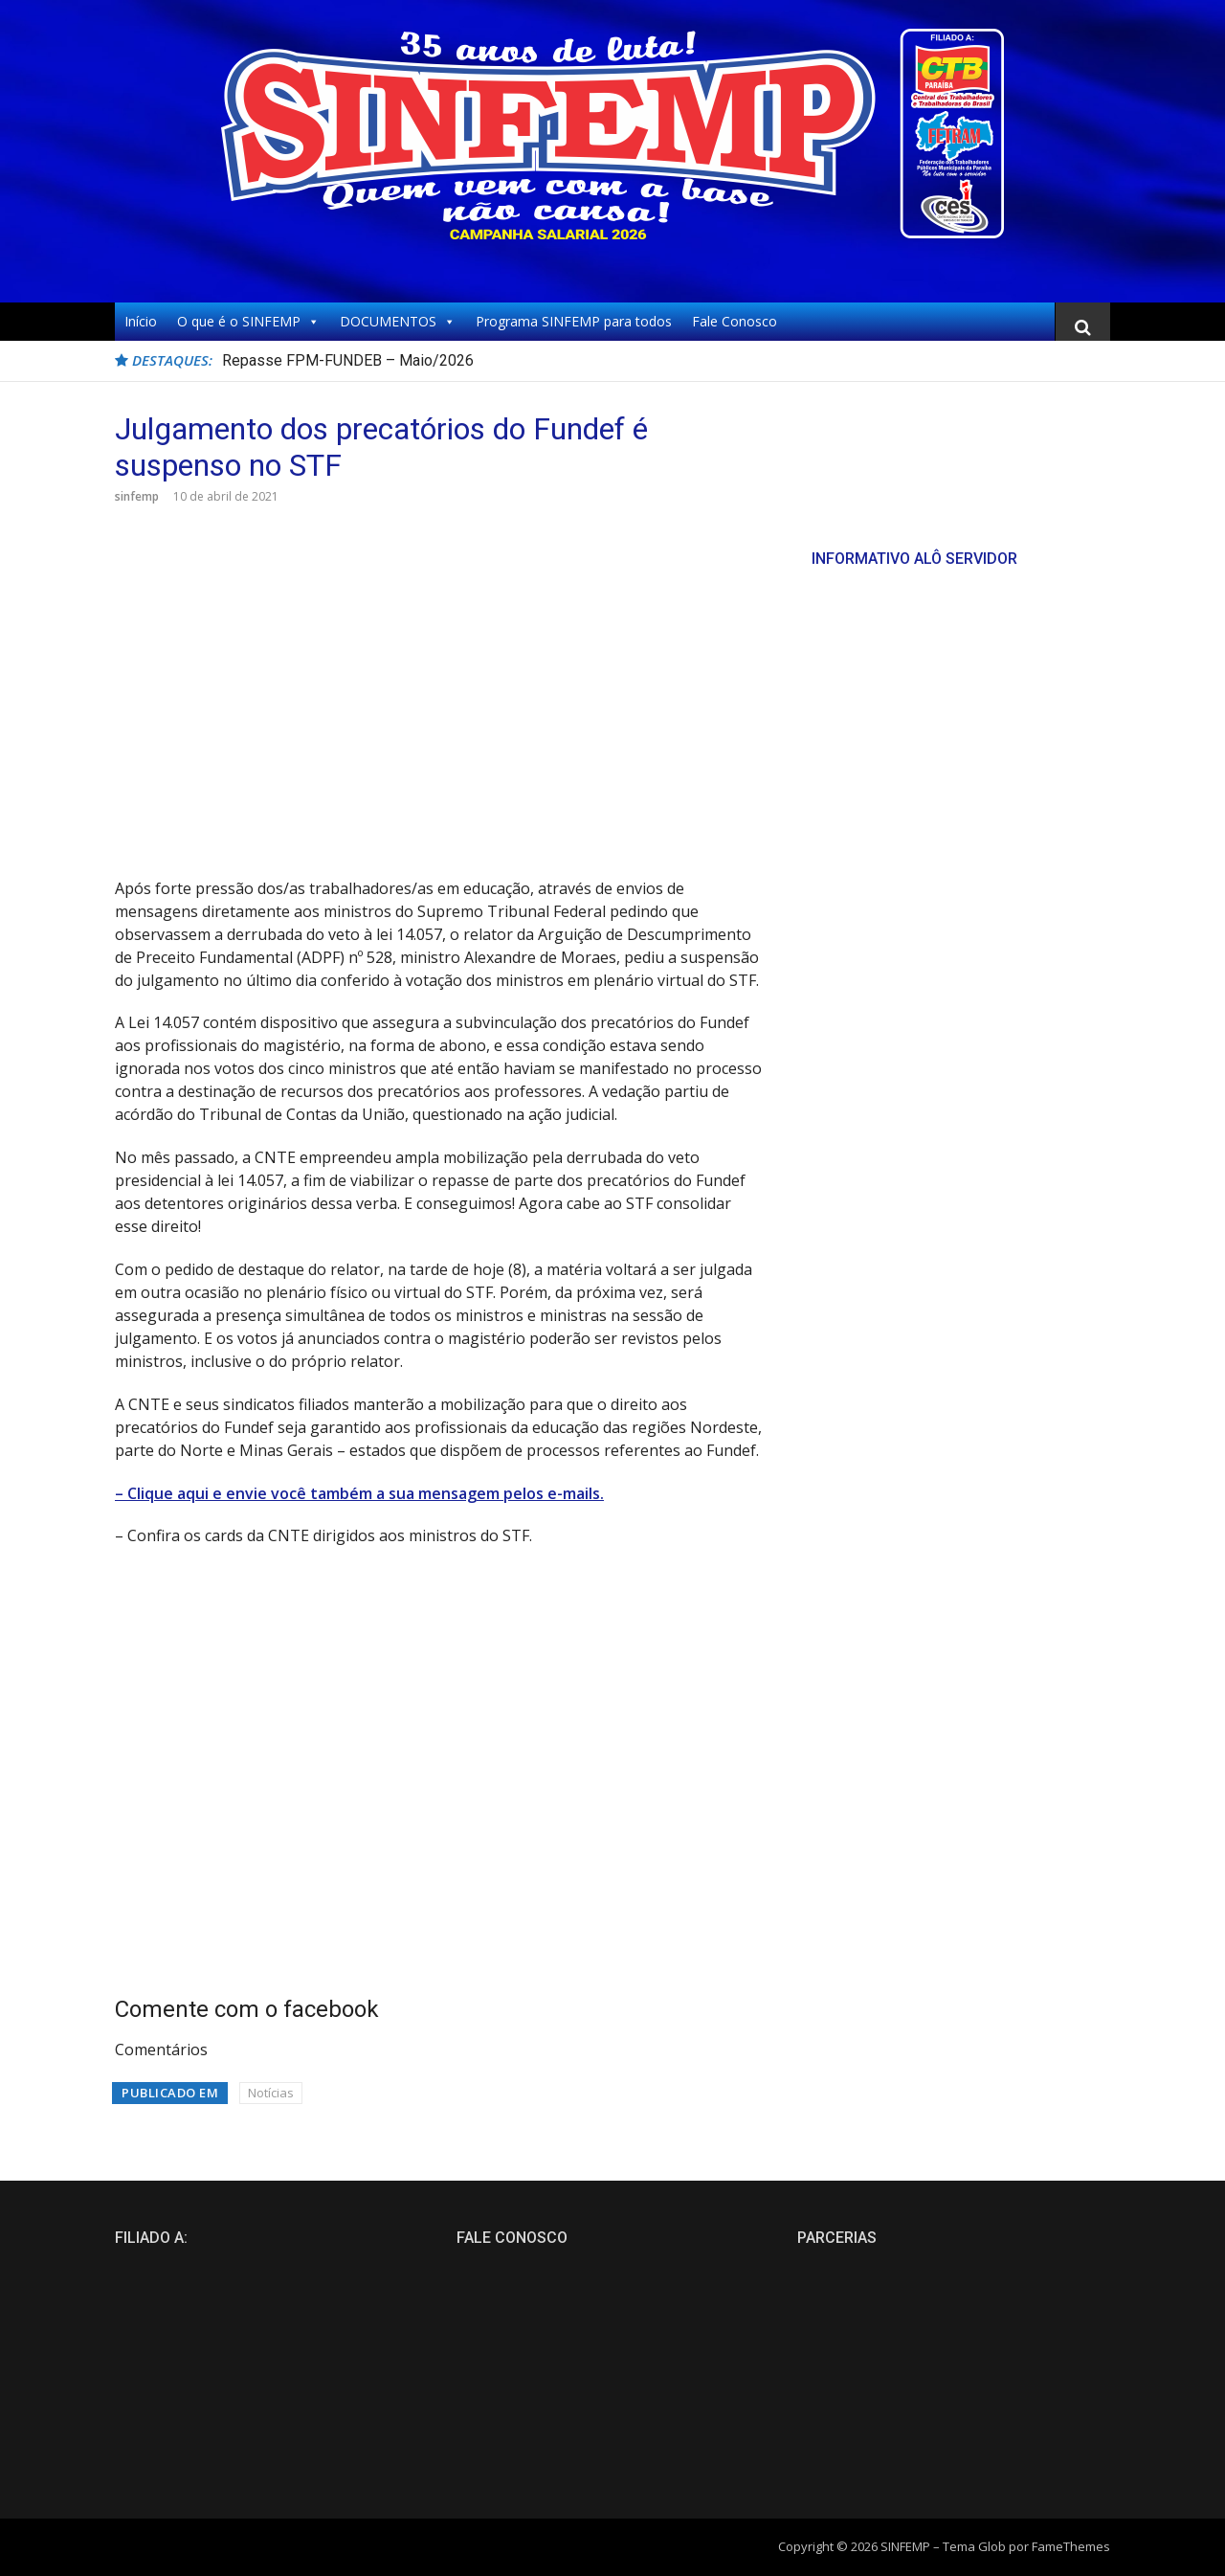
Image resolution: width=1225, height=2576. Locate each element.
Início (140, 321)
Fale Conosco (734, 321)
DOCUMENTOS (398, 321)
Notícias (271, 2092)
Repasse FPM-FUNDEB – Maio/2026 (348, 360)
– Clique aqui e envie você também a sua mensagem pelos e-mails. (359, 1493)
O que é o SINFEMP (248, 321)
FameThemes (1071, 2546)
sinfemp (137, 496)
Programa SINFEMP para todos (574, 321)
